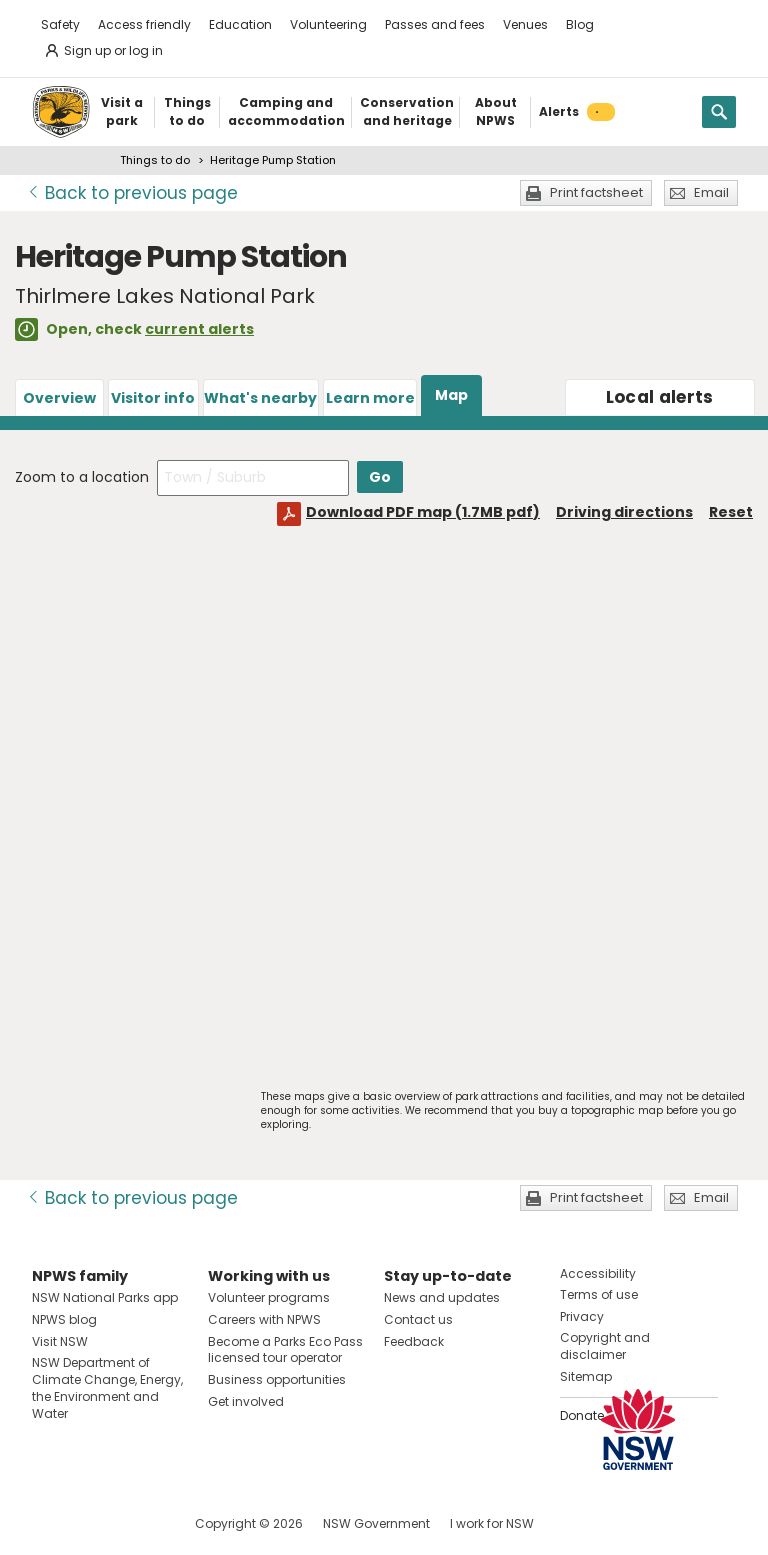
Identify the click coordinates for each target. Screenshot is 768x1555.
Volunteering (328, 24)
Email (711, 192)
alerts (660, 397)
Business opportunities (277, 1379)
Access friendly (144, 24)
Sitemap (586, 1376)
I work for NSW (492, 1523)
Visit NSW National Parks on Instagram (93, 1523)
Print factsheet (596, 192)
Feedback (414, 1341)
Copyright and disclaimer (605, 1346)
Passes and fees (435, 24)
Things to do (155, 160)
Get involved (246, 1401)
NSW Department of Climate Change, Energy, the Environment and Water (107, 1387)
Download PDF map (423, 512)
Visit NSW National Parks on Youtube (136, 1523)
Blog (580, 24)
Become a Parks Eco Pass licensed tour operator (285, 1350)
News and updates (442, 1297)
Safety (60, 24)
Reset (731, 512)
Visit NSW (60, 1341)
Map (451, 395)
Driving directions (624, 512)
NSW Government (376, 1523)
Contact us (418, 1319)
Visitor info (153, 398)
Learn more (370, 398)
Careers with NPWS (264, 1319)
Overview (59, 398)
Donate (582, 1415)
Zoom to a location (82, 477)
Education (240, 24)
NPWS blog (64, 1319)
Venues (525, 24)
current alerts (199, 329)
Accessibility (598, 1273)
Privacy (582, 1316)
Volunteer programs (269, 1297)
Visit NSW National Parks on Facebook (50, 1523)
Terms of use (599, 1294)
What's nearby (260, 398)
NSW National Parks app (105, 1297)
